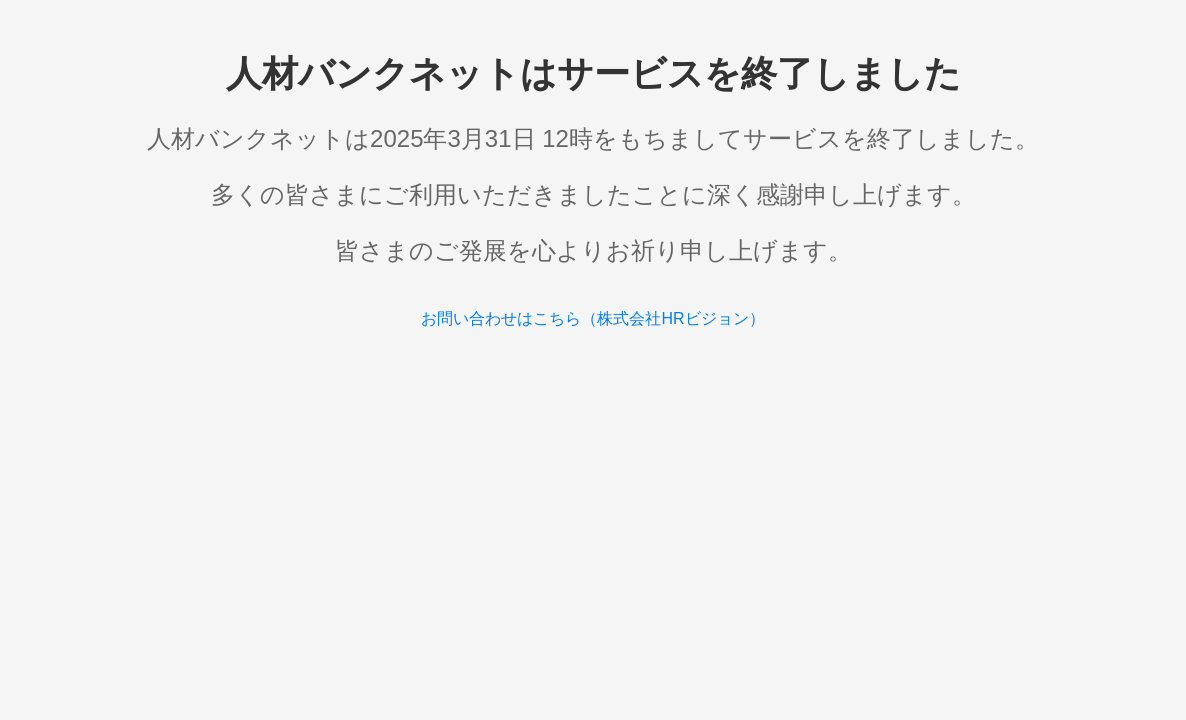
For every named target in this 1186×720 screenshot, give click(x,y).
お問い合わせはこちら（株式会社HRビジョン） (592, 318)
